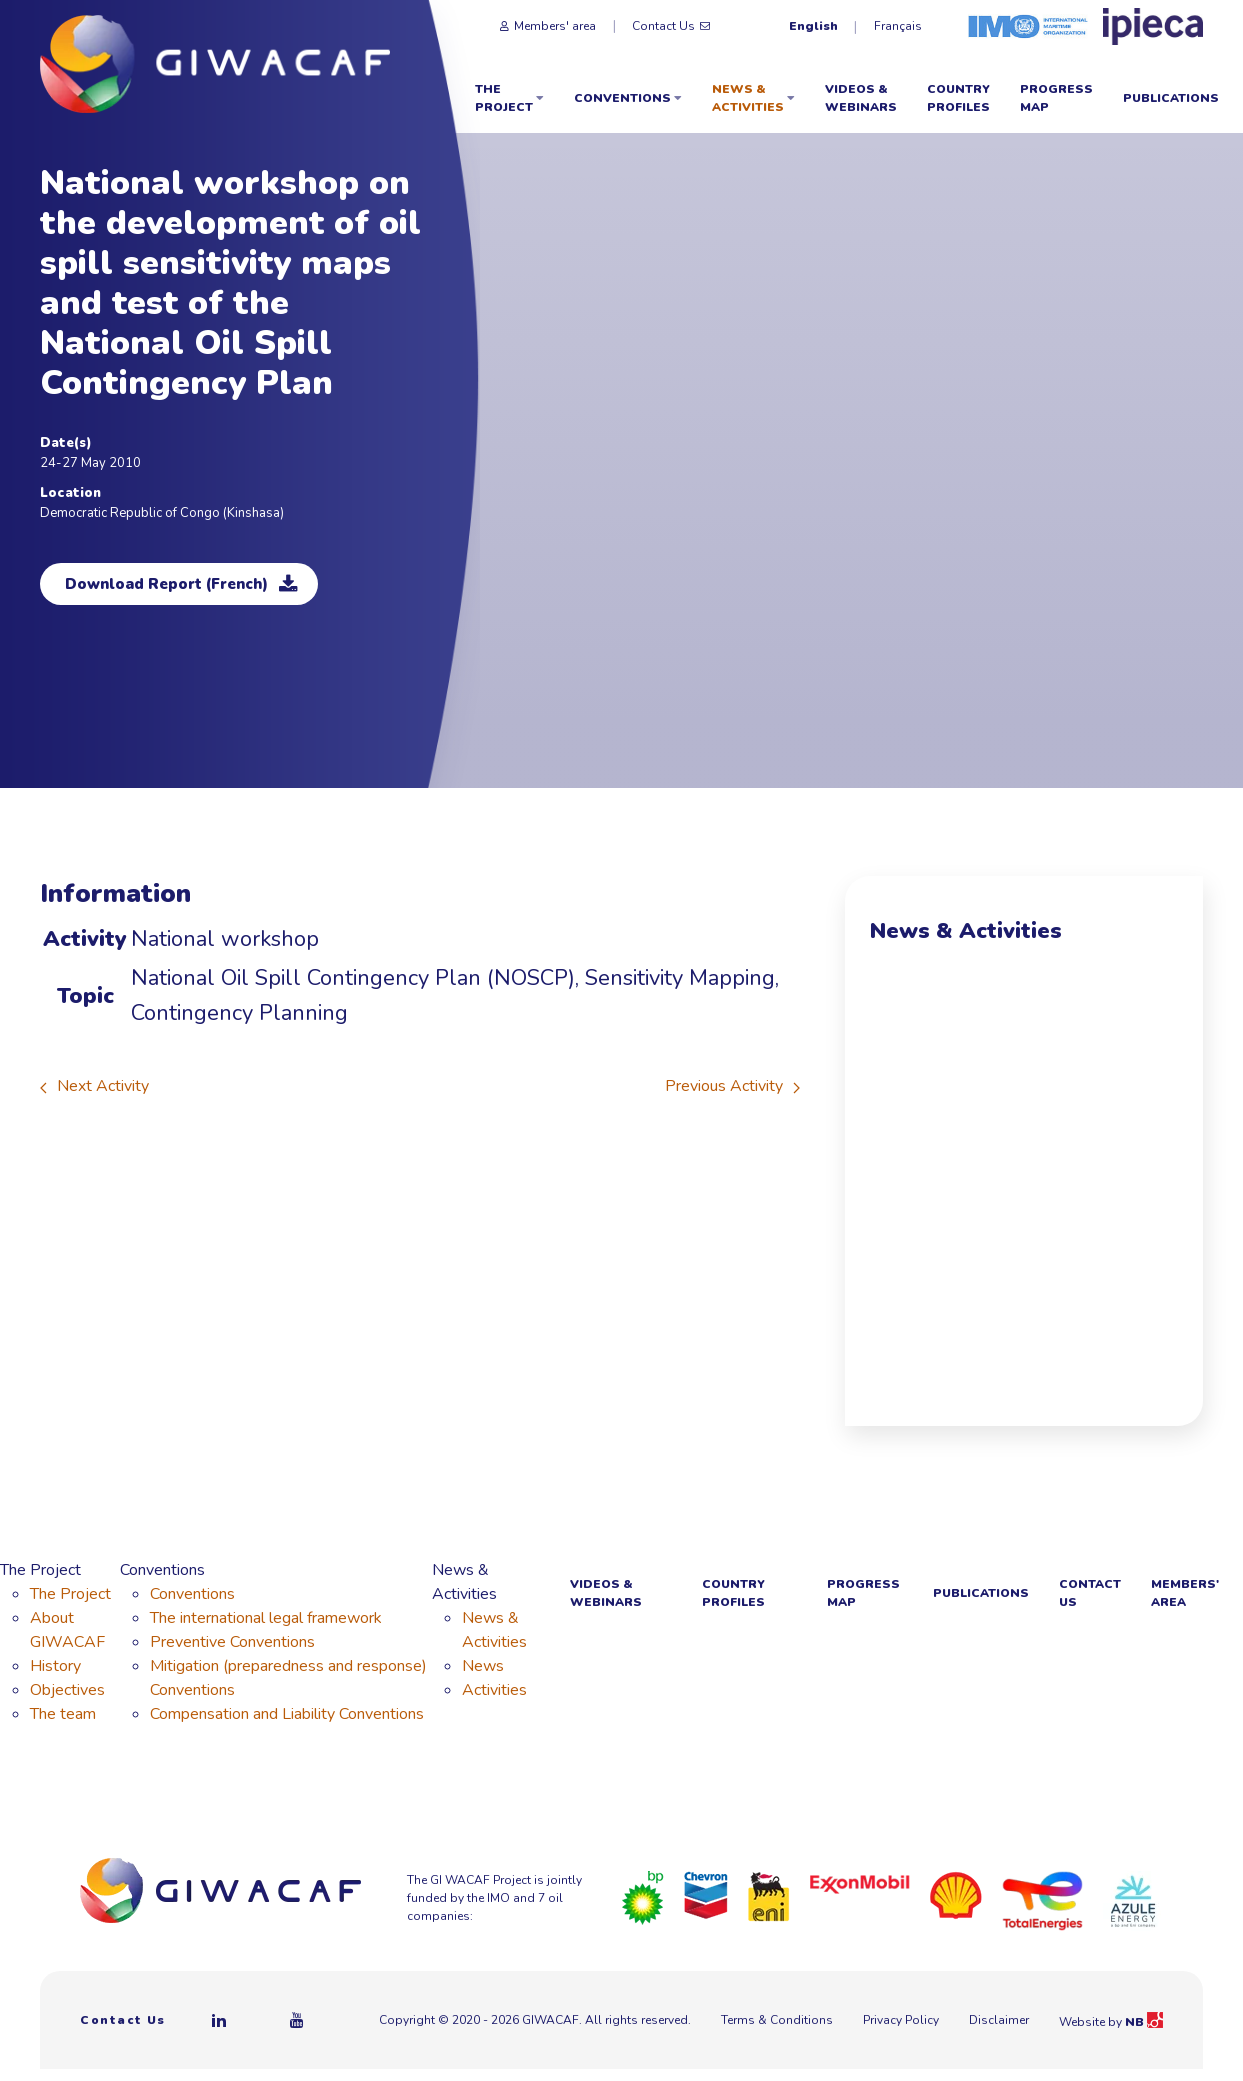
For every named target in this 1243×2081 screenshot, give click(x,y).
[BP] (643, 1897)
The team (63, 1714)
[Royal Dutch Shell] (956, 1894)
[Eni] (769, 1895)
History (55, 1666)
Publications (1171, 98)
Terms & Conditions (777, 2020)
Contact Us (671, 26)
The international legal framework (266, 1618)
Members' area (548, 26)
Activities (494, 1690)
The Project (509, 98)
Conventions (628, 98)
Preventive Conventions (232, 1642)
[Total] (1042, 1900)
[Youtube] (298, 2020)
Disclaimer (999, 2020)
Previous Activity (732, 1086)
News (483, 1666)
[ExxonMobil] (860, 1883)
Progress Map (1056, 98)
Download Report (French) (181, 584)
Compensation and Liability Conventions (287, 1714)
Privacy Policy (901, 2020)
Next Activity (94, 1086)
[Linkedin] (220, 2020)
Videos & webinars (861, 98)
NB (1144, 2022)
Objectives (67, 1690)
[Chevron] (706, 1894)
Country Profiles (958, 98)
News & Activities (753, 98)
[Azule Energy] (1133, 1900)
